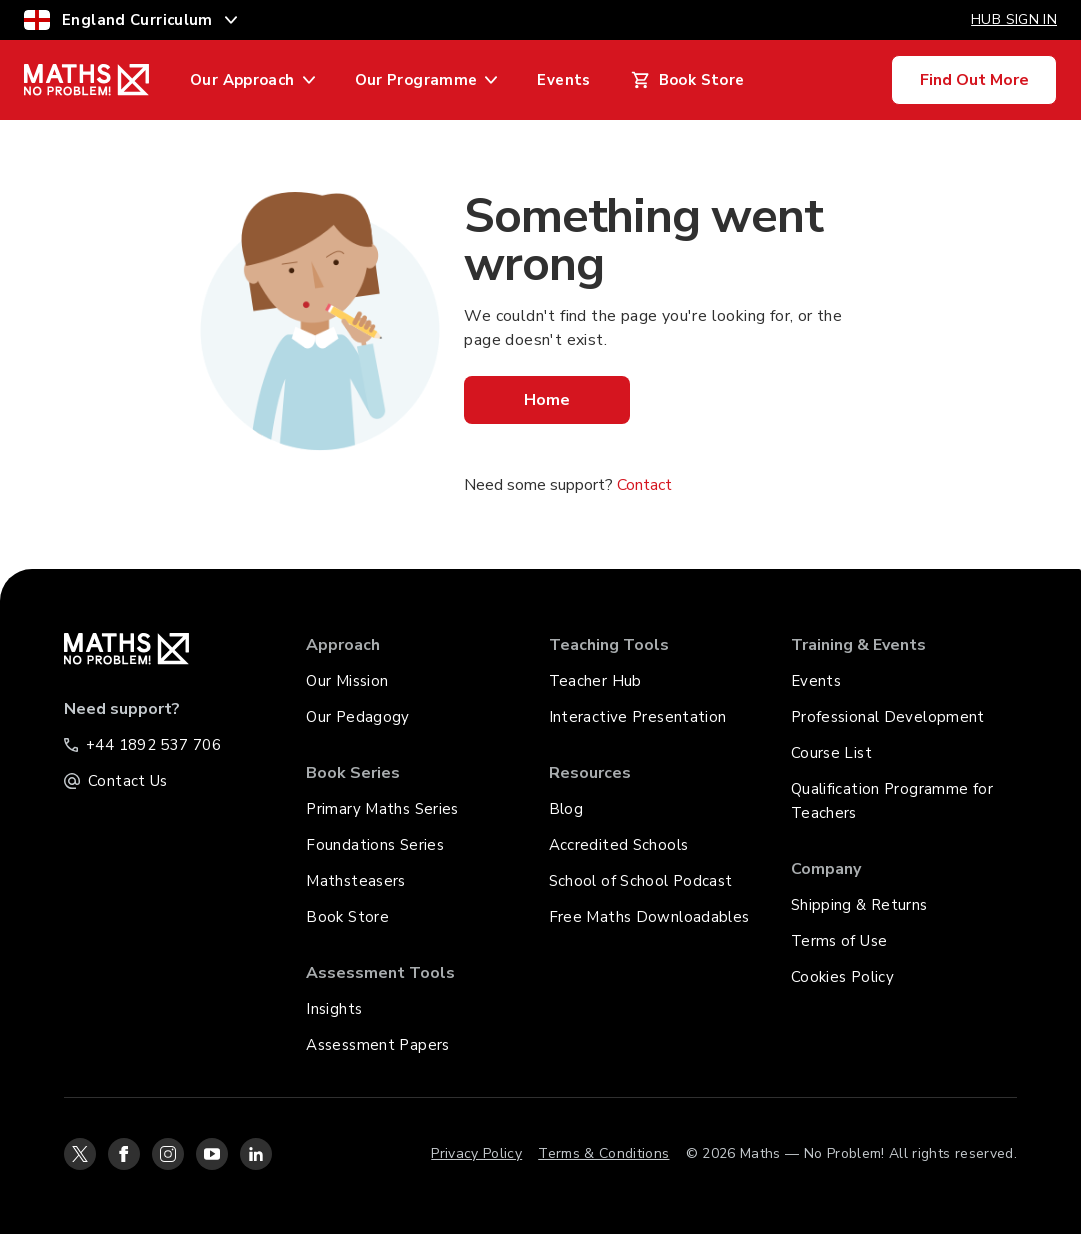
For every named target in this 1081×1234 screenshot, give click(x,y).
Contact (644, 485)
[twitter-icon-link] (80, 1154)
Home (547, 400)
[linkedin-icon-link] (256, 1154)
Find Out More (974, 80)
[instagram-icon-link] (168, 1154)
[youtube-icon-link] (212, 1154)
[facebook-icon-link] (124, 1154)
